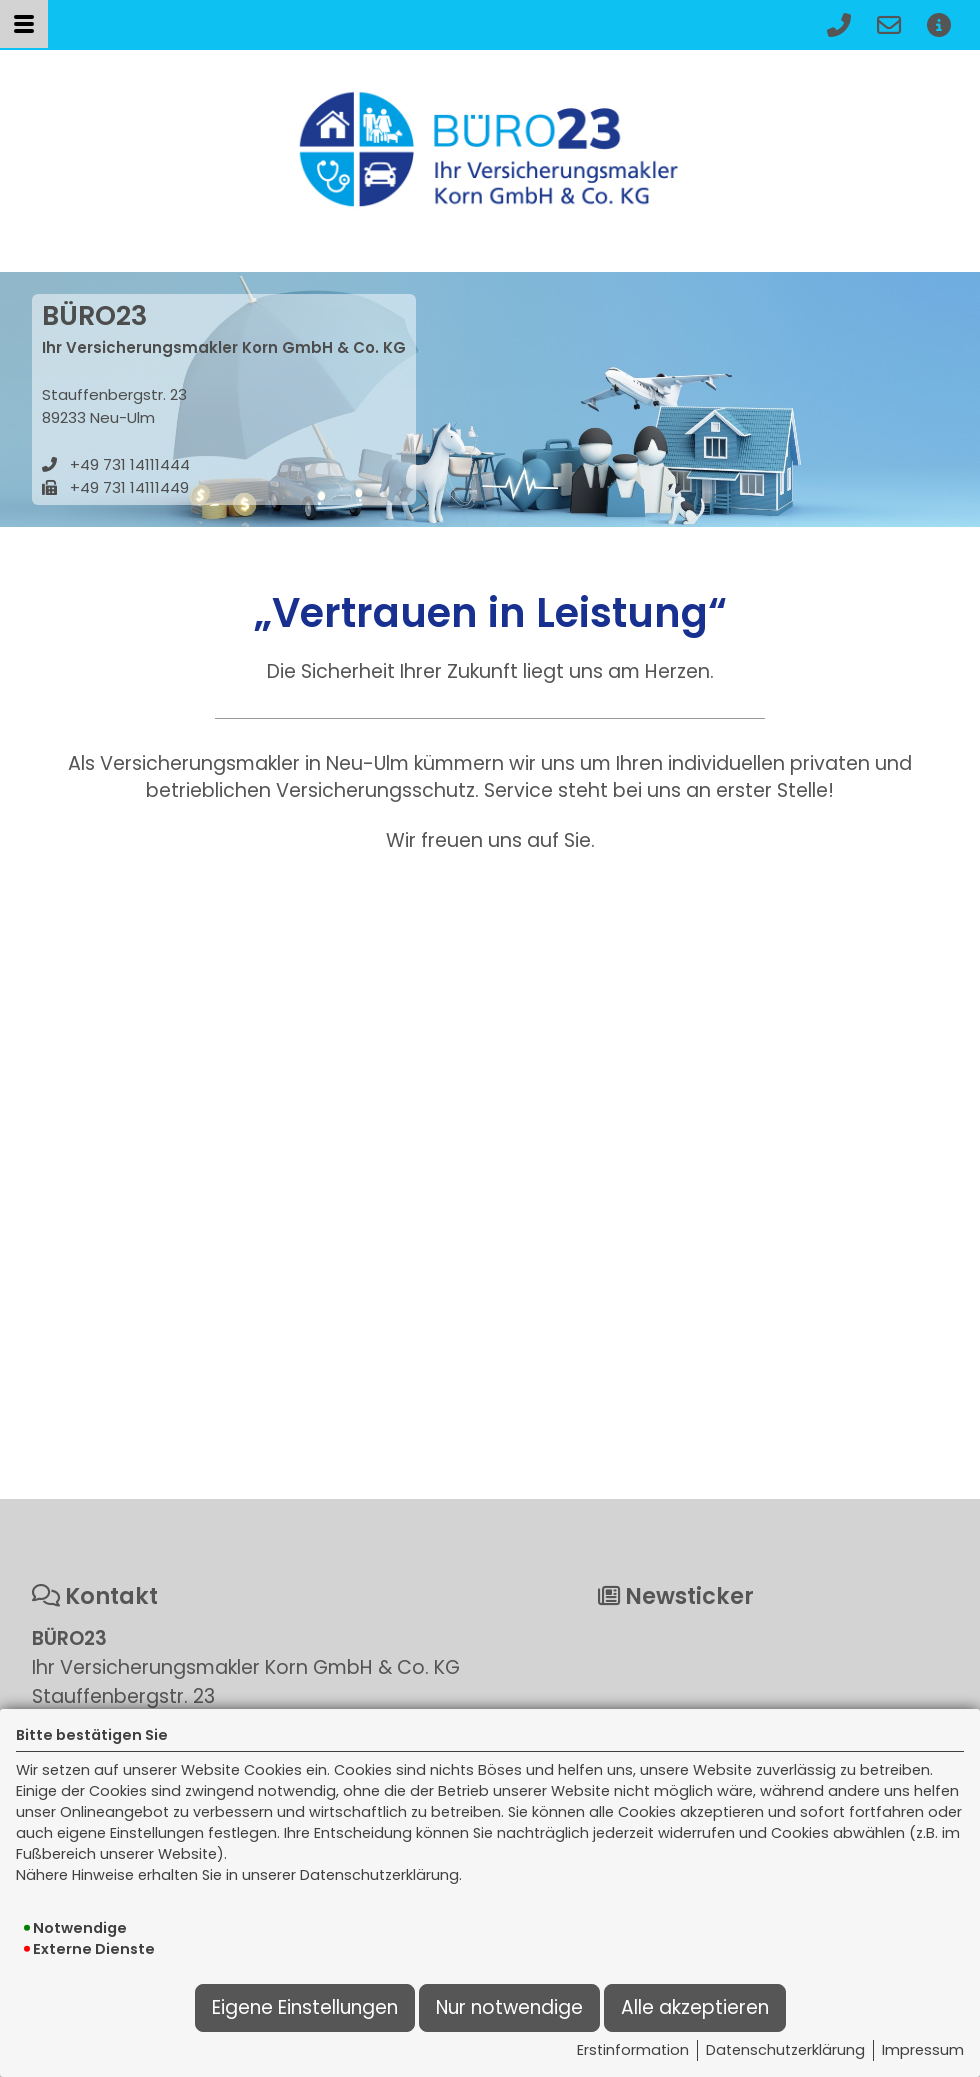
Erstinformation (633, 2050)
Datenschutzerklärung (785, 2050)
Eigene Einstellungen (305, 2007)
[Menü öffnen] (24, 24)
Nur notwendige (509, 2007)
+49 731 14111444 (130, 464)
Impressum (923, 2050)
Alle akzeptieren (695, 2007)
